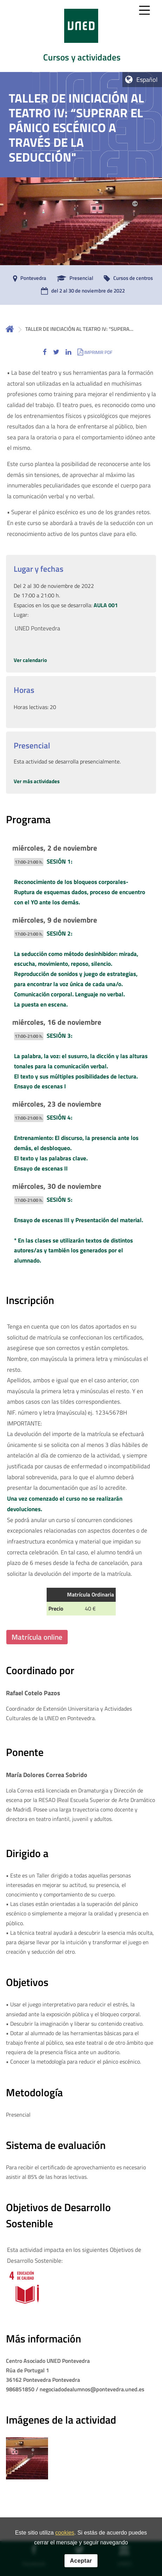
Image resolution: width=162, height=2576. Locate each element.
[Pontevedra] (28, 278)
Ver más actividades (37, 781)
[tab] (81, 36)
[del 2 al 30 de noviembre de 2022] (81, 291)
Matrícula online (37, 1637)
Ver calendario (30, 660)
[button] (45, 352)
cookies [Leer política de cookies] (64, 2535)
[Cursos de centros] (126, 278)
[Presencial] (73, 278)
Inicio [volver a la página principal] (10, 328)
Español (146, 79)
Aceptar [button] (81, 2562)
